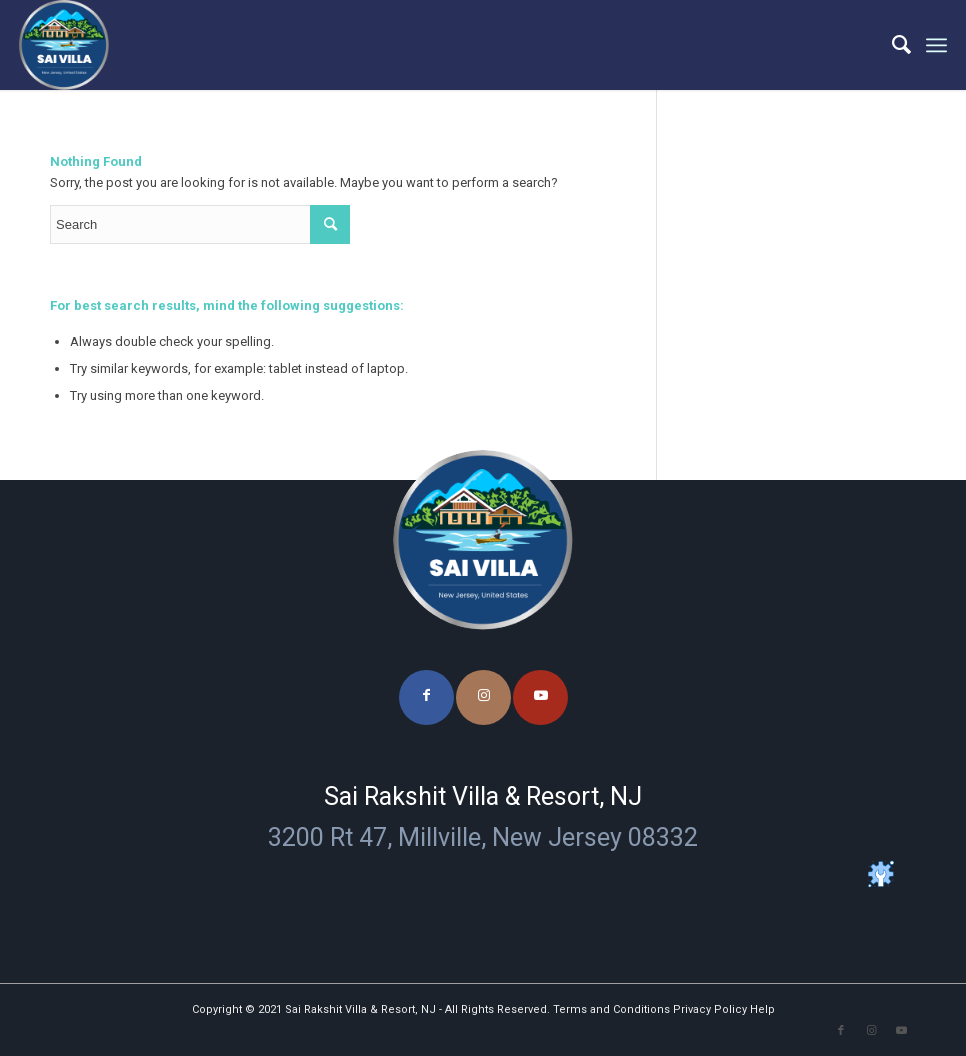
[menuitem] (891, 45)
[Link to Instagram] (483, 697)
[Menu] (936, 45)
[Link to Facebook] (426, 697)
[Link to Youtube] (540, 697)
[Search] (891, 45)
